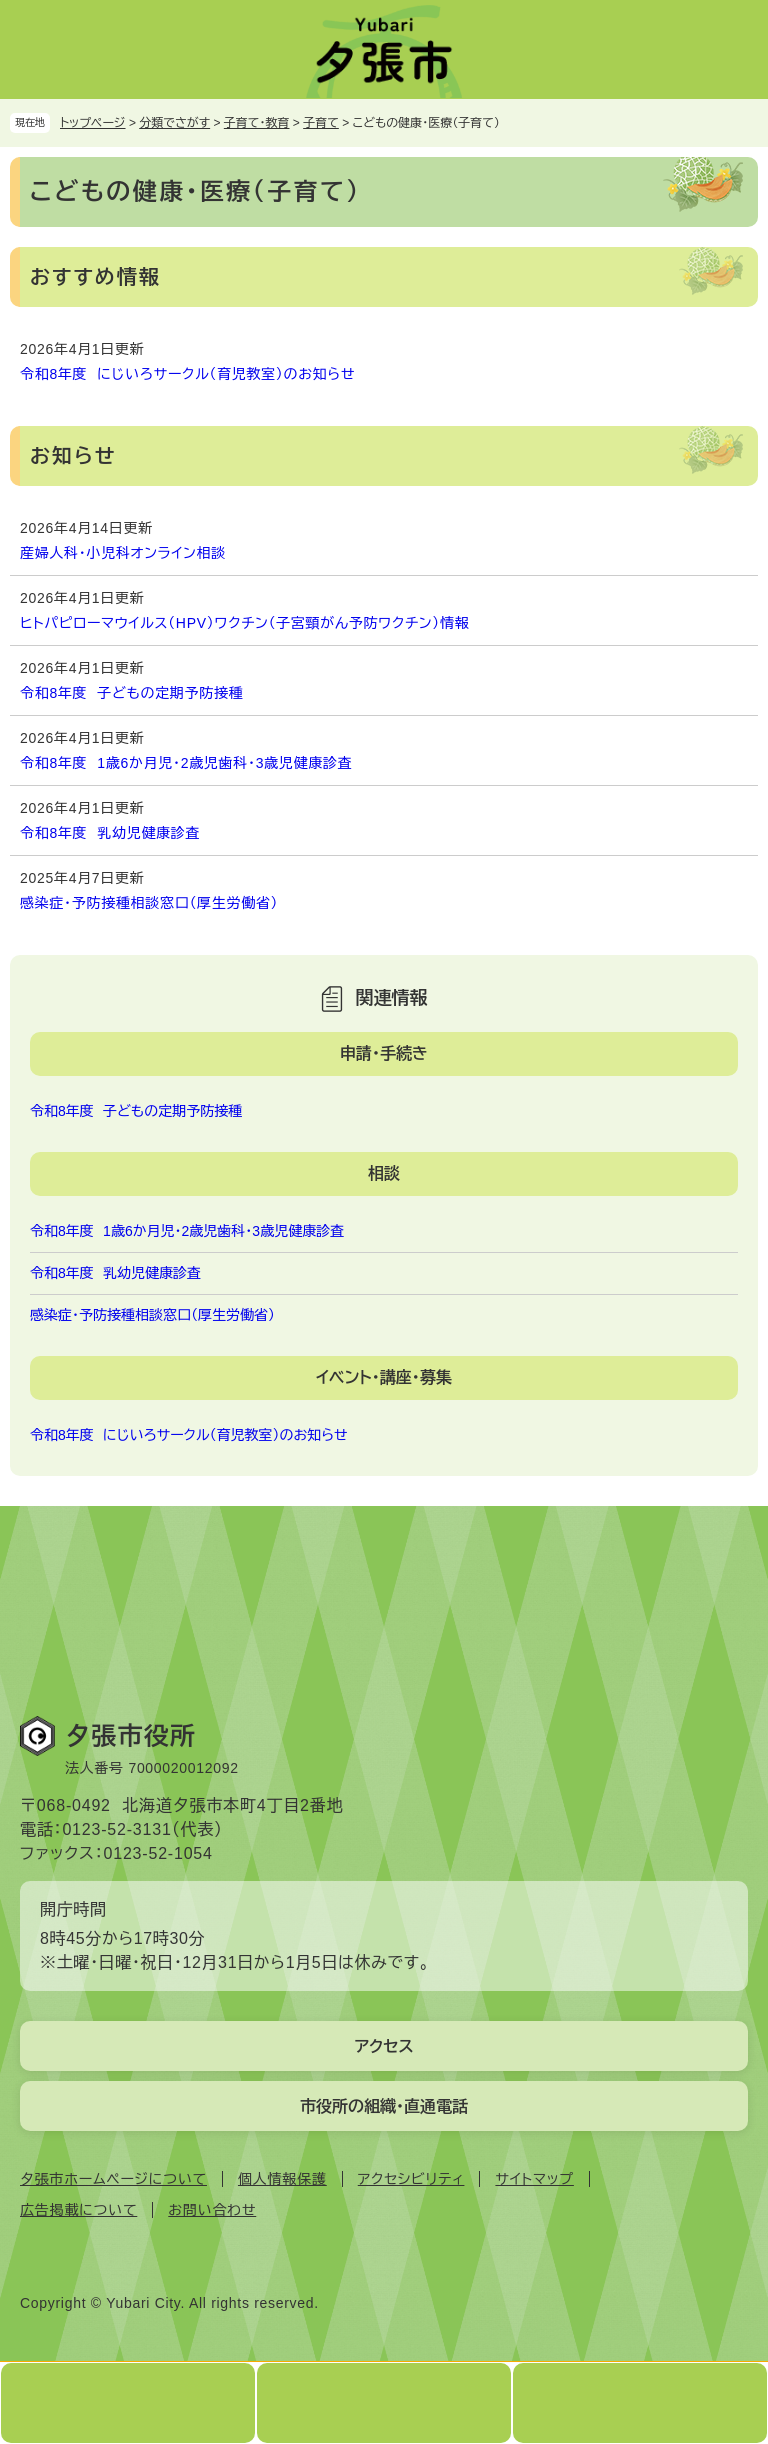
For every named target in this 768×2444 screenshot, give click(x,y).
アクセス (383, 2046)
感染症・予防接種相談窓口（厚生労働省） (149, 903)
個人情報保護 (282, 2179)
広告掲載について (78, 2210)
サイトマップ (534, 2179)
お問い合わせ (212, 2210)
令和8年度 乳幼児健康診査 (110, 833)
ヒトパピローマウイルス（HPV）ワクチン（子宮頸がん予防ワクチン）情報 (244, 623)
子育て (321, 123)
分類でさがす (174, 123)
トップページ (93, 123)
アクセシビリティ (411, 2179)
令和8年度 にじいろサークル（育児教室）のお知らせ (187, 374)
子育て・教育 (257, 123)
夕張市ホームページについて (113, 2179)
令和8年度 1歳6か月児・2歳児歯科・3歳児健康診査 (186, 763)
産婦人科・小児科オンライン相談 (123, 553)
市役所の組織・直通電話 (384, 2106)
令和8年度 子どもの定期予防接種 (131, 693)
